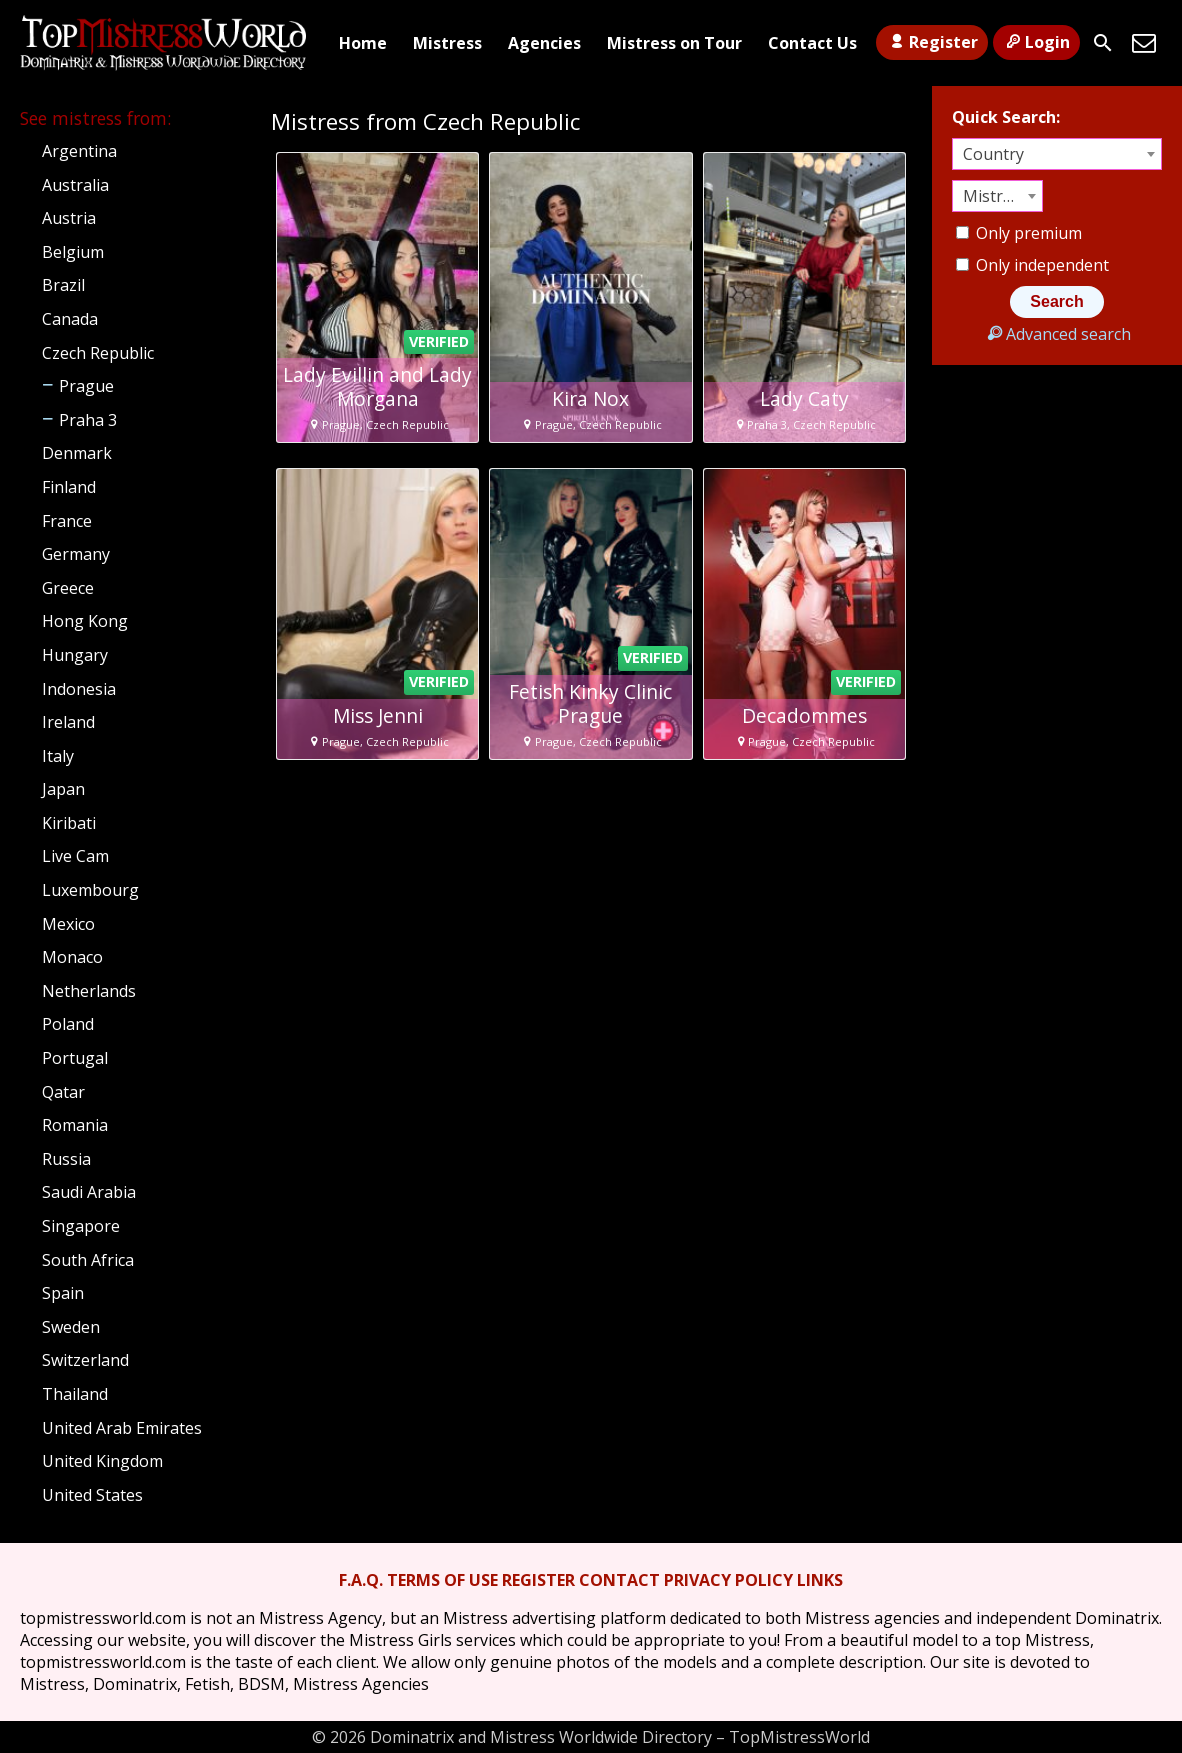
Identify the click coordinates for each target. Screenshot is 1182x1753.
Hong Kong (85, 621)
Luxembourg (90, 890)
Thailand (75, 1394)
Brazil (63, 285)
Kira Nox (590, 399)
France (67, 521)
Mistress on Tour (674, 43)
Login (1036, 42)
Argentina (79, 151)
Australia (75, 185)
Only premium (1019, 233)
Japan (63, 789)
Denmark (77, 453)
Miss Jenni (378, 716)
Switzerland (85, 1360)
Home (363, 43)
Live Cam (75, 856)
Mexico (68, 924)
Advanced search (1056, 334)
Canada (70, 319)
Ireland (68, 722)
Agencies (544, 43)
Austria (69, 218)
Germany (76, 554)
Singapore (81, 1226)
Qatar (63, 1092)
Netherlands (89, 991)
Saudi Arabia (89, 1192)
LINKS (820, 1580)
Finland (69, 487)
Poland (68, 1024)
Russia (66, 1159)
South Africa (88, 1260)
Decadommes (804, 716)
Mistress (447, 43)
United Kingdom (102, 1461)
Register (931, 42)
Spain (63, 1293)
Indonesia (79, 689)
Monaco (72, 957)
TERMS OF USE (442, 1580)
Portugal (75, 1058)
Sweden (71, 1327)
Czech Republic (98, 353)
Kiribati (69, 823)
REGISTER (538, 1580)
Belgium (73, 252)
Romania (75, 1125)
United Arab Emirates (122, 1428)
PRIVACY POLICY (728, 1580)
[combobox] (1057, 154)
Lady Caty (804, 399)
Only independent (1032, 265)
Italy (58, 756)
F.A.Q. (361, 1580)
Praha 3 (88, 420)
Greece (68, 588)
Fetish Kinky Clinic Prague (590, 704)
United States (92, 1495)
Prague (86, 386)
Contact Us (812, 43)
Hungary (75, 655)
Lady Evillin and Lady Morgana (377, 387)
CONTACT (619, 1580)
